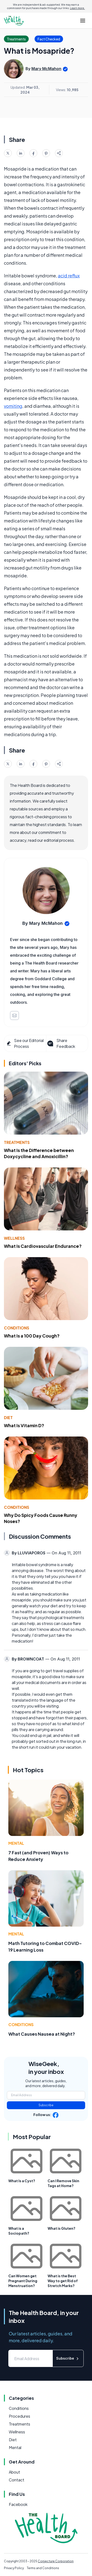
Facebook (18, 2504)
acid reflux (69, 275)
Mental (16, 1843)
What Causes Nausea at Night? (41, 2034)
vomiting (13, 406)
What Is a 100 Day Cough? (32, 1335)
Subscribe (46, 2105)
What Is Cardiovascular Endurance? (43, 1246)
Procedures (19, 2416)
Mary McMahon (46, 68)
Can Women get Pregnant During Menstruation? (22, 2281)
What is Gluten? (61, 2228)
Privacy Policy (14, 2568)
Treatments (17, 1142)
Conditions (16, 1327)
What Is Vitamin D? (24, 1425)
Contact (16, 2479)
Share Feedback (60, 1043)
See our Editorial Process (25, 1043)
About (14, 2472)
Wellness (14, 1238)
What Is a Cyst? (21, 2181)
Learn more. (77, 8)
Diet (8, 1417)
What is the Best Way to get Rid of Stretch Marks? (63, 2281)
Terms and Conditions (43, 2568)
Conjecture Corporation (56, 2561)
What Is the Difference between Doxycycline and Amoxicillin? (39, 1153)
